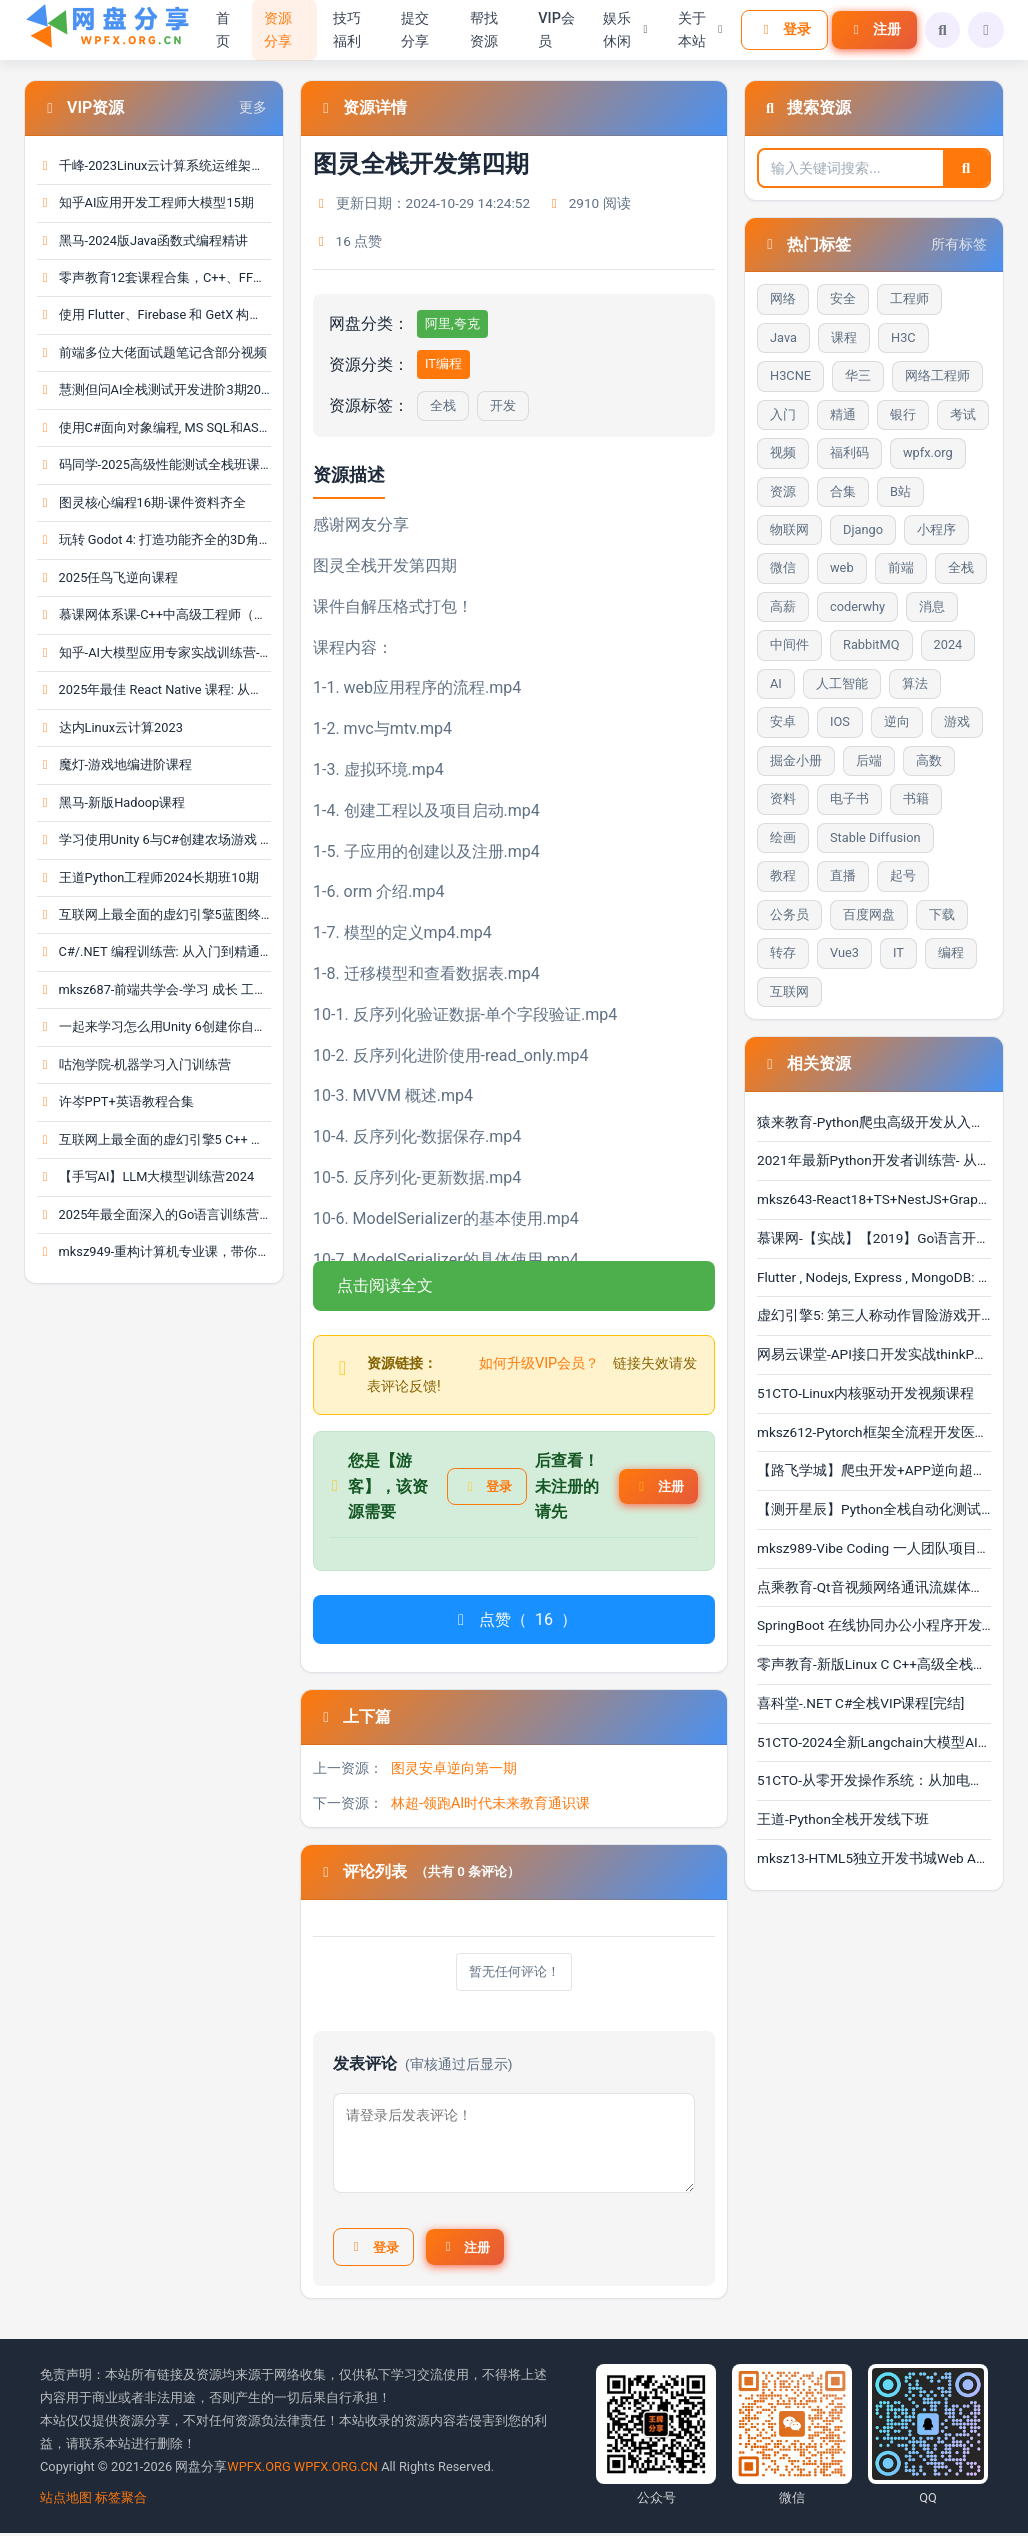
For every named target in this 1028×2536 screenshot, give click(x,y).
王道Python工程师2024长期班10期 (148, 877)
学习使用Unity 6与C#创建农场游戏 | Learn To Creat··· (154, 839)
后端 (869, 760)
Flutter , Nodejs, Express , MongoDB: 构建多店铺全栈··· (874, 1277)
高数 (929, 760)
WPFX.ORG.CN (336, 2469)
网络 (783, 298)
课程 (844, 337)
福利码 (849, 452)
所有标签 (959, 244)
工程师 (909, 298)
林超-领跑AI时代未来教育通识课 (490, 1803)
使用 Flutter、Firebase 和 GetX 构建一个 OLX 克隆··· (154, 314)
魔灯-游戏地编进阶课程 (114, 764)
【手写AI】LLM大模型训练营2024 (145, 1176)
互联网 (789, 991)
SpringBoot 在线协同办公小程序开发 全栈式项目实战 (874, 1625)
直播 (843, 875)
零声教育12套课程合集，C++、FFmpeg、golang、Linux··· (154, 277)
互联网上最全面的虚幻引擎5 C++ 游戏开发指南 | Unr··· (154, 1139)
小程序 (936, 529)
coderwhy (857, 606)
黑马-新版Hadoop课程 (111, 802)
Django (863, 529)
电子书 (849, 798)
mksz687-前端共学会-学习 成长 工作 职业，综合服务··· (154, 989)
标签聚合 (121, 2500)
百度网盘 (869, 914)
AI (776, 683)
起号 (903, 875)
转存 (783, 952)
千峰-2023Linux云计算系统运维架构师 (154, 165)
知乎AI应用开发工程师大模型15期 (145, 202)
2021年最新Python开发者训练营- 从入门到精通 (874, 1160)
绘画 (783, 837)
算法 (915, 683)
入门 (783, 414)
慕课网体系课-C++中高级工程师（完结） (154, 614)
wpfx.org (928, 452)
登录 (779, 29)
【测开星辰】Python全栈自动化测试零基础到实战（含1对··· (874, 1509)
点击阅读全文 (385, 1285)
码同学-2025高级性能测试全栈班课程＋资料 (154, 464)
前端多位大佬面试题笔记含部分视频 (152, 352)
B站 (900, 491)
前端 (901, 567)
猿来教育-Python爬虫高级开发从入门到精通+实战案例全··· (874, 1122)
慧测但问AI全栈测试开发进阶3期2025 (154, 389)
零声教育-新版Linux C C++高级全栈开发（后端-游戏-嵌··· (874, 1664)
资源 (783, 491)
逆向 (897, 721)
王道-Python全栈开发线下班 (843, 1819)
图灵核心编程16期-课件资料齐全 (141, 502)
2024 (948, 644)
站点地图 (66, 2500)
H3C (903, 337)
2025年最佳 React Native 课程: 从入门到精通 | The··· (154, 689)
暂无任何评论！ (514, 1972)
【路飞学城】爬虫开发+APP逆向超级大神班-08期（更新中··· (874, 1470)
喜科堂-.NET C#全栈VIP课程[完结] (860, 1703)
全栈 (443, 405)
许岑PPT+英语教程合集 (115, 1101)
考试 (963, 414)
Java (783, 337)
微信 (783, 567)
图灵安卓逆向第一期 (454, 1768)
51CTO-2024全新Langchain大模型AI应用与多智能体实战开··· (874, 1742)
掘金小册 (796, 760)
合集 (843, 491)
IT (898, 952)
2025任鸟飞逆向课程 (107, 577)
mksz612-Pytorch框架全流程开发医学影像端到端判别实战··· (874, 1432)
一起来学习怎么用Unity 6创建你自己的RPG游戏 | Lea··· (154, 1026)
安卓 (783, 721)
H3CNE (790, 375)
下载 (942, 914)
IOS (840, 721)
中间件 (789, 644)
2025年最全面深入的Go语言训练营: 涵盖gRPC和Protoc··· (154, 1214)
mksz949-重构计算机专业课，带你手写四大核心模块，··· (154, 1251)
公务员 (789, 914)
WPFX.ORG (258, 2469)
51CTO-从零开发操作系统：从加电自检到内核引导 (874, 1780)
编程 (951, 952)
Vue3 (844, 952)
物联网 (789, 529)
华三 (858, 375)
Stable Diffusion (875, 837)
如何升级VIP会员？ (539, 1363)
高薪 (783, 606)
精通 (843, 414)
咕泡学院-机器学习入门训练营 (134, 1064)
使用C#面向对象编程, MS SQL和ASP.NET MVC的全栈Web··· (154, 427)
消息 (932, 606)
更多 (253, 107)
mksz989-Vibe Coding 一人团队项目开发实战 (874, 1548)
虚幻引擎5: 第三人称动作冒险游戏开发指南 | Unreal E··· (874, 1315)
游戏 (957, 721)
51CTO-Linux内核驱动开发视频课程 (865, 1393)
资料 (783, 798)
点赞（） (514, 1620)
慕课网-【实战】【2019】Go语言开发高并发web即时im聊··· (874, 1238)
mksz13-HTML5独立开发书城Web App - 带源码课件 (874, 1858)
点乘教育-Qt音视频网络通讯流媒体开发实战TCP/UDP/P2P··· (874, 1587)
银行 (903, 414)
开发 (503, 405)
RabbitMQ (871, 644)
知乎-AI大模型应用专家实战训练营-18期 (154, 652)
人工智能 (842, 683)
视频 (783, 452)
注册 (869, 29)
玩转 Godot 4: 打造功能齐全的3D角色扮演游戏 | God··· (154, 539)
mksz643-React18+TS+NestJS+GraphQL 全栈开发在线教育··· (874, 1199)
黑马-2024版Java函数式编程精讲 (142, 240)
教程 (783, 875)
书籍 (916, 798)
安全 (843, 298)
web (842, 567)
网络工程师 (937, 375)
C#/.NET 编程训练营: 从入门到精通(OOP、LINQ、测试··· (154, 951)
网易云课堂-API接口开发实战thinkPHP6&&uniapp (874, 1354)
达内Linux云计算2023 (110, 727)
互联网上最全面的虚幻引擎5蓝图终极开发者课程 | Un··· (154, 914)
